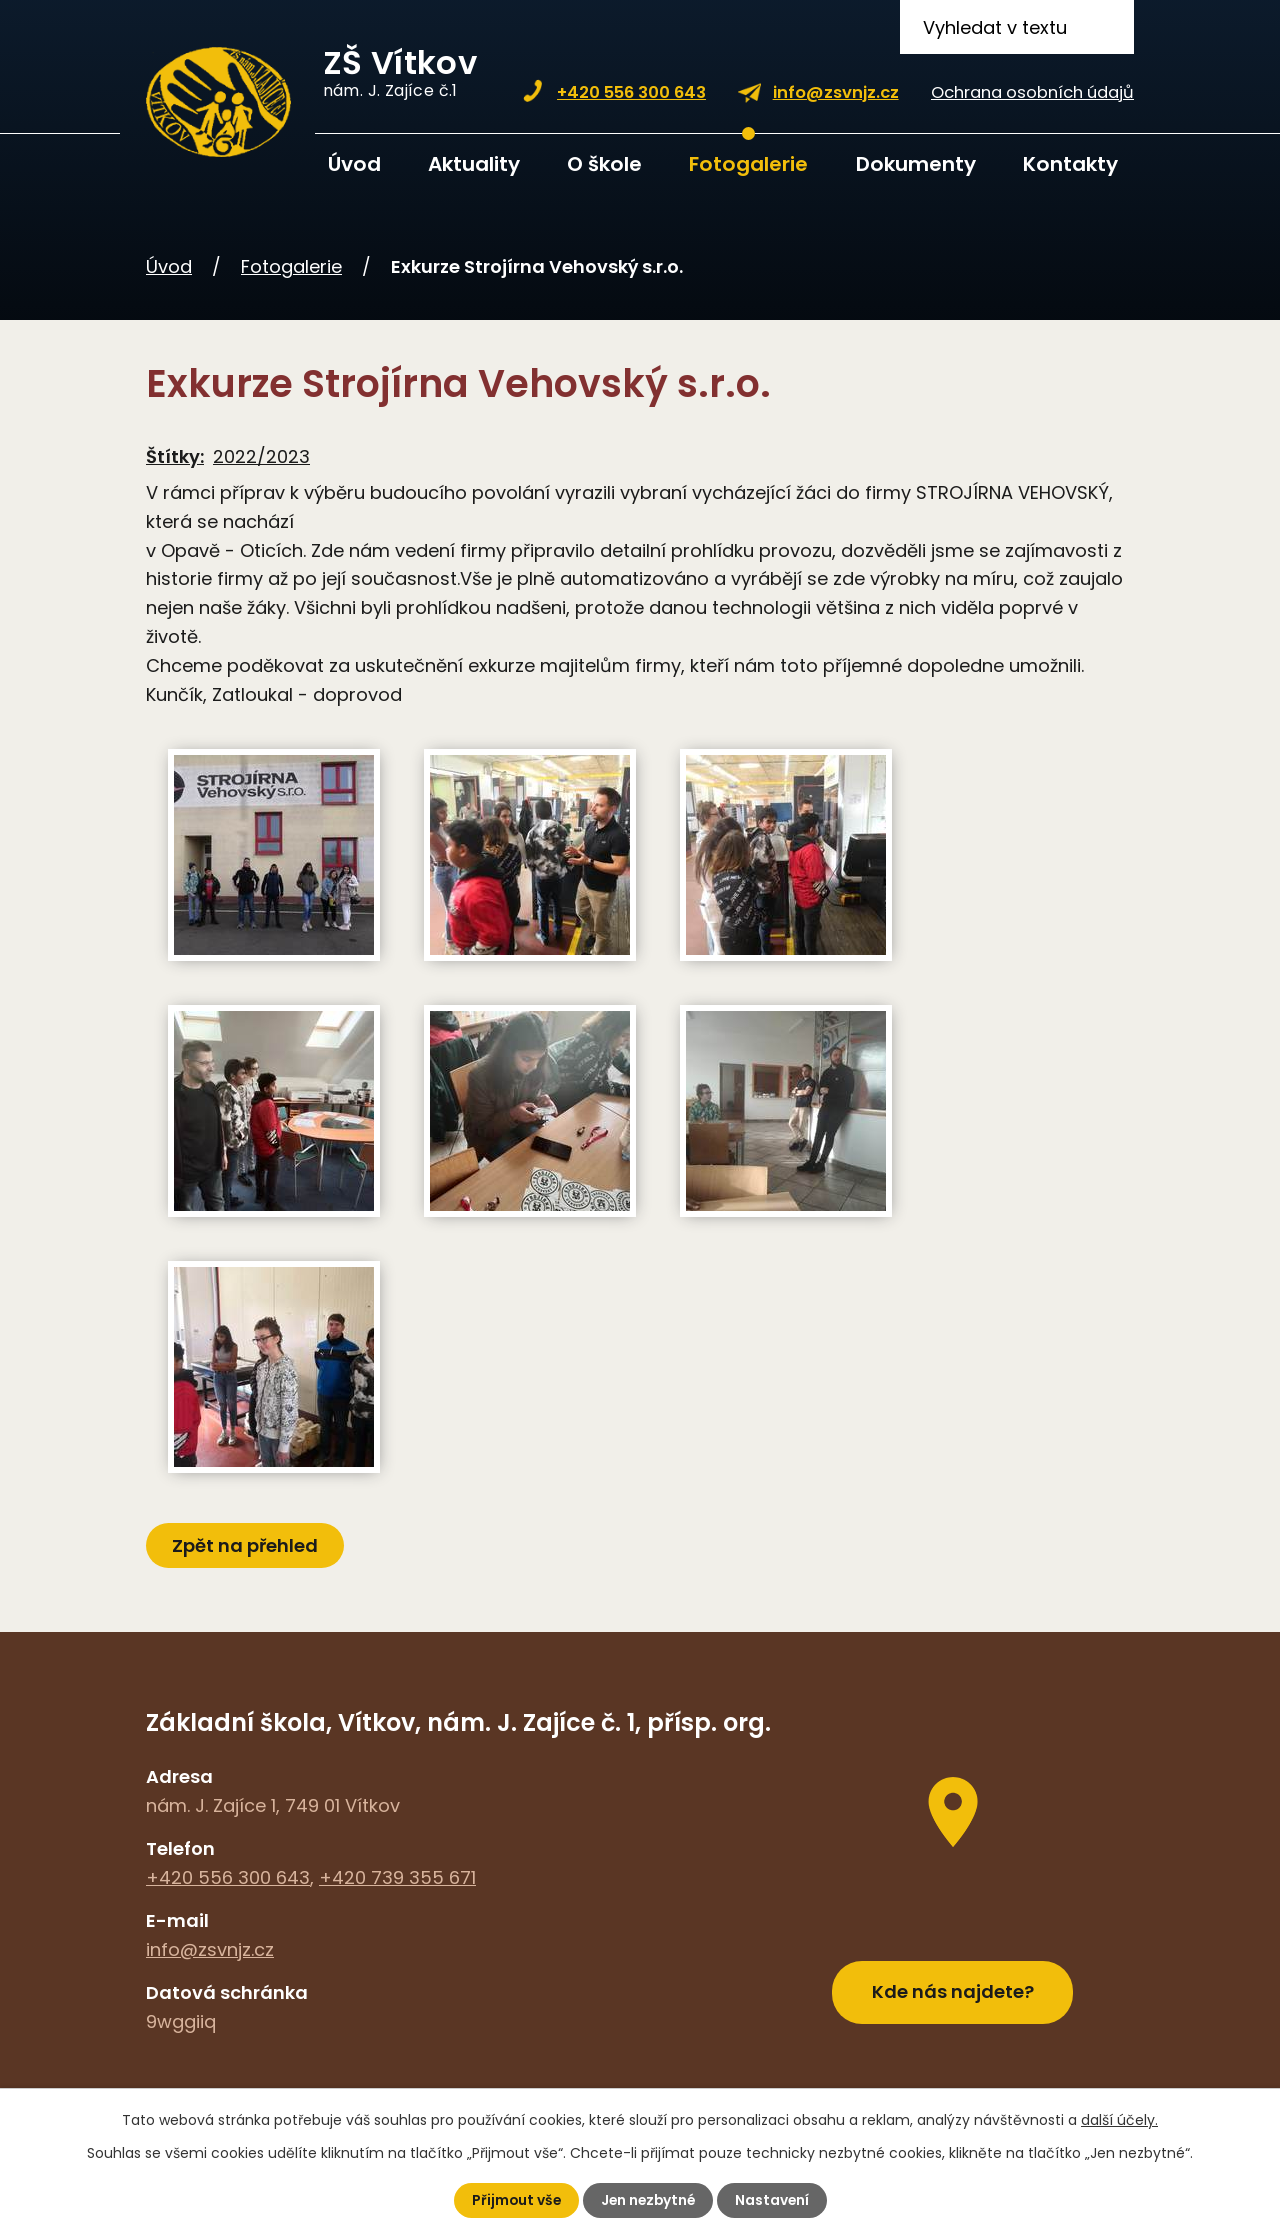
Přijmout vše (513, 2200)
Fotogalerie (748, 164)
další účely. (1119, 2120)
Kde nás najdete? (953, 1988)
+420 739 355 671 (397, 1877)
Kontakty (1070, 164)
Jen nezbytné (648, 2200)
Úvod (354, 164)
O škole (604, 164)
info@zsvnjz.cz (836, 92)
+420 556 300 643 (631, 92)
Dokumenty (916, 164)
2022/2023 (261, 456)
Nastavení (774, 2200)
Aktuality (474, 164)
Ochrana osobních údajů (1032, 92)
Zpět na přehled (246, 1545)
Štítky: (175, 456)
